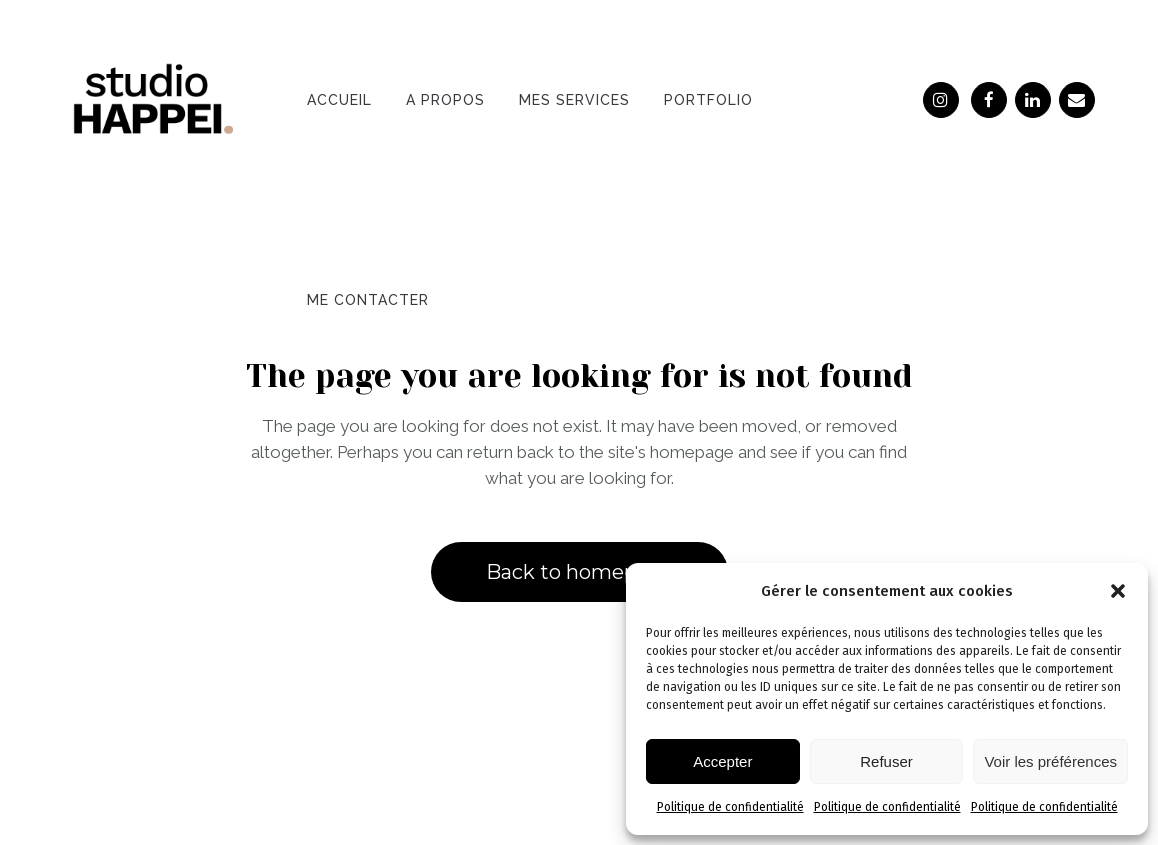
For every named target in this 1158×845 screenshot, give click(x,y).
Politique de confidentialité (730, 807)
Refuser (886, 761)
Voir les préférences (1050, 761)
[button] (1118, 591)
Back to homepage (579, 572)
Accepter (722, 761)
